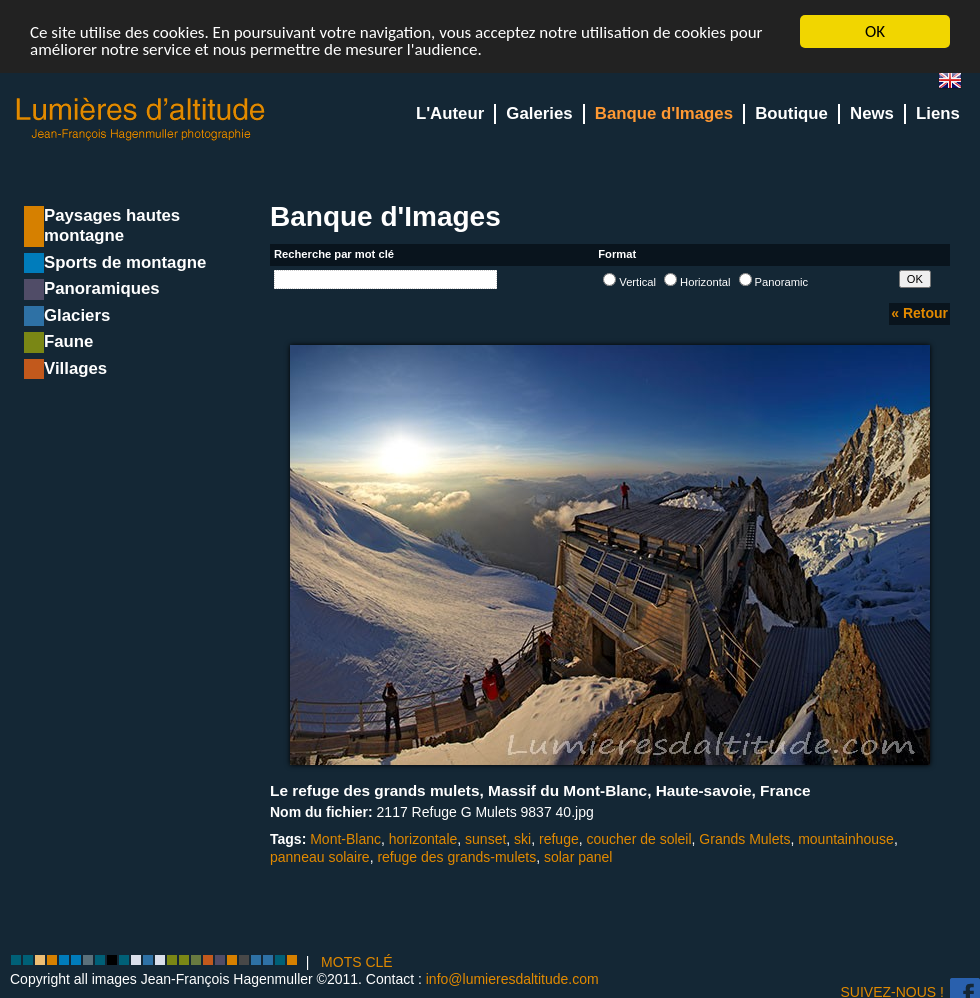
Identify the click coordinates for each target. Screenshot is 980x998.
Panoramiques (102, 288)
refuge (559, 839)
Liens (938, 113)
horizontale (423, 839)
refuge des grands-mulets (456, 857)
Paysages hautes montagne (112, 225)
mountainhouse (846, 839)
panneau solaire (320, 857)
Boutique (791, 113)
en (958, 84)
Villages (75, 368)
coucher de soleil (639, 839)
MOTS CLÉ (357, 962)
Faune (68, 341)
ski (522, 839)
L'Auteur (450, 113)
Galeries (539, 113)
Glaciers (77, 315)
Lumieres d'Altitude (141, 119)
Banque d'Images (664, 113)
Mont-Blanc (345, 839)
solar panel (578, 857)
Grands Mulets (744, 839)
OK (875, 31)
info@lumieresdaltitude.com (512, 979)
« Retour (919, 313)
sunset (485, 839)
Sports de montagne (125, 262)
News (872, 113)
